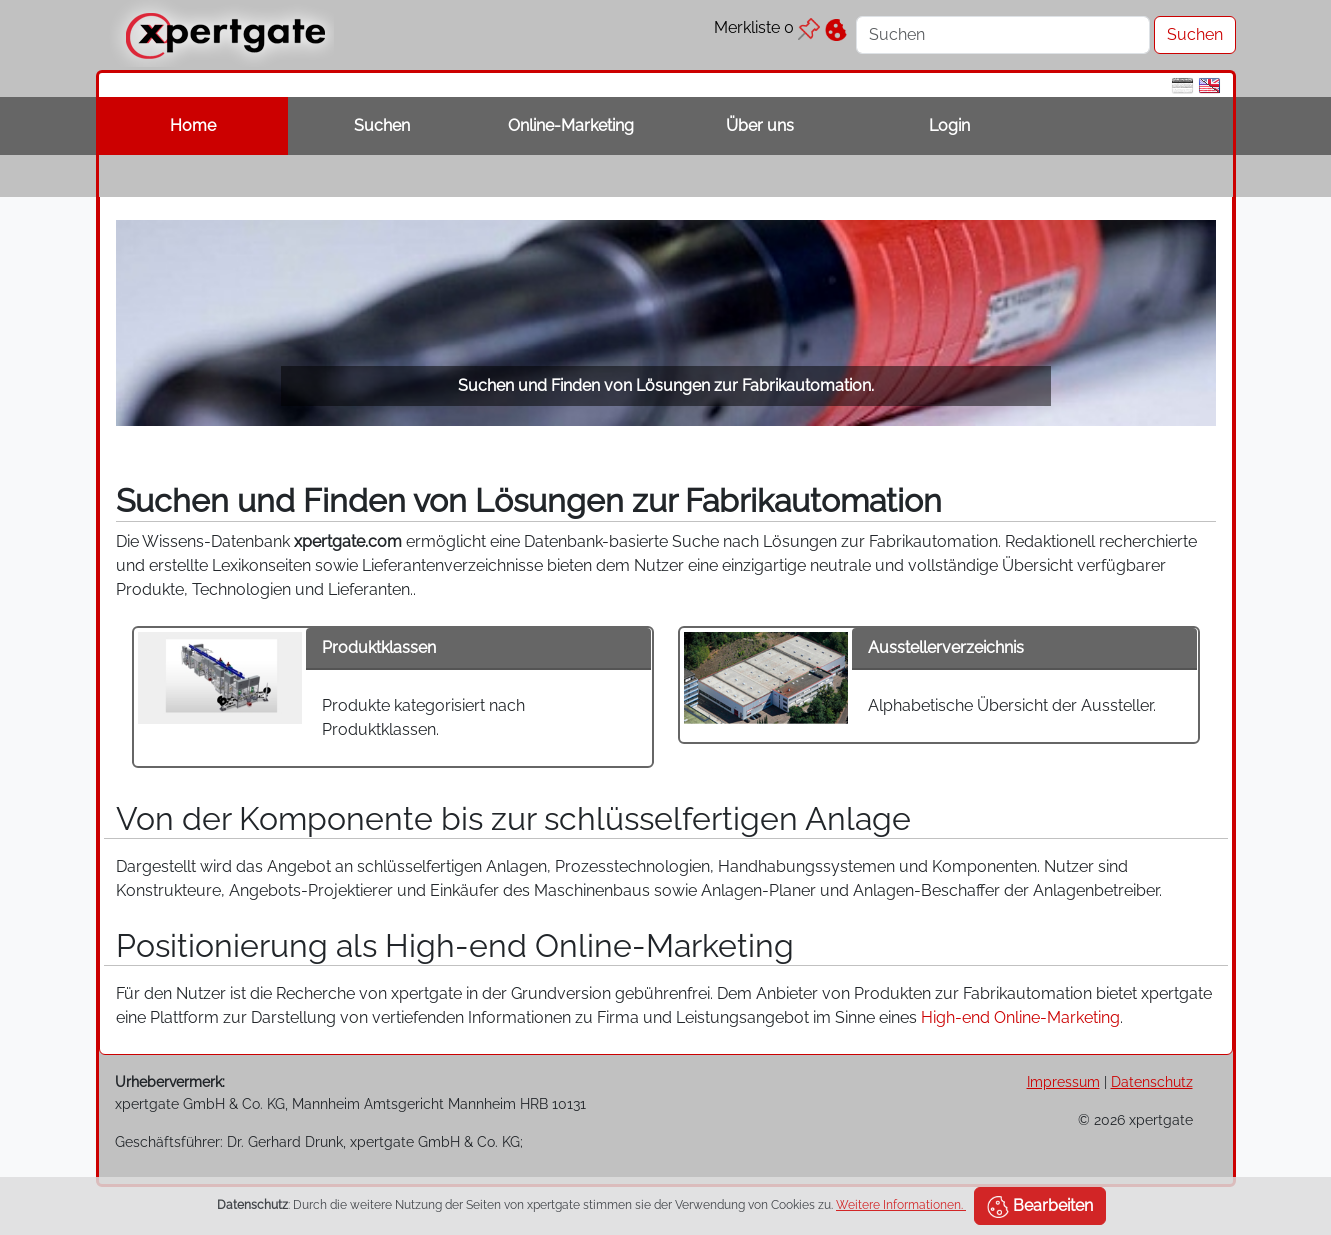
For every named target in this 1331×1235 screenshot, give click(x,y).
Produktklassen (379, 647)
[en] (1209, 84)
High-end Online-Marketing (1020, 1017)
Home (193, 125)
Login (949, 125)
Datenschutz (1152, 1081)
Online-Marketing (571, 125)
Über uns (760, 125)
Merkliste (767, 27)
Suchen (382, 125)
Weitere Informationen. (901, 1205)
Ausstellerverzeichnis (946, 647)
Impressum (1063, 1081)
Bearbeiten (1040, 1207)
